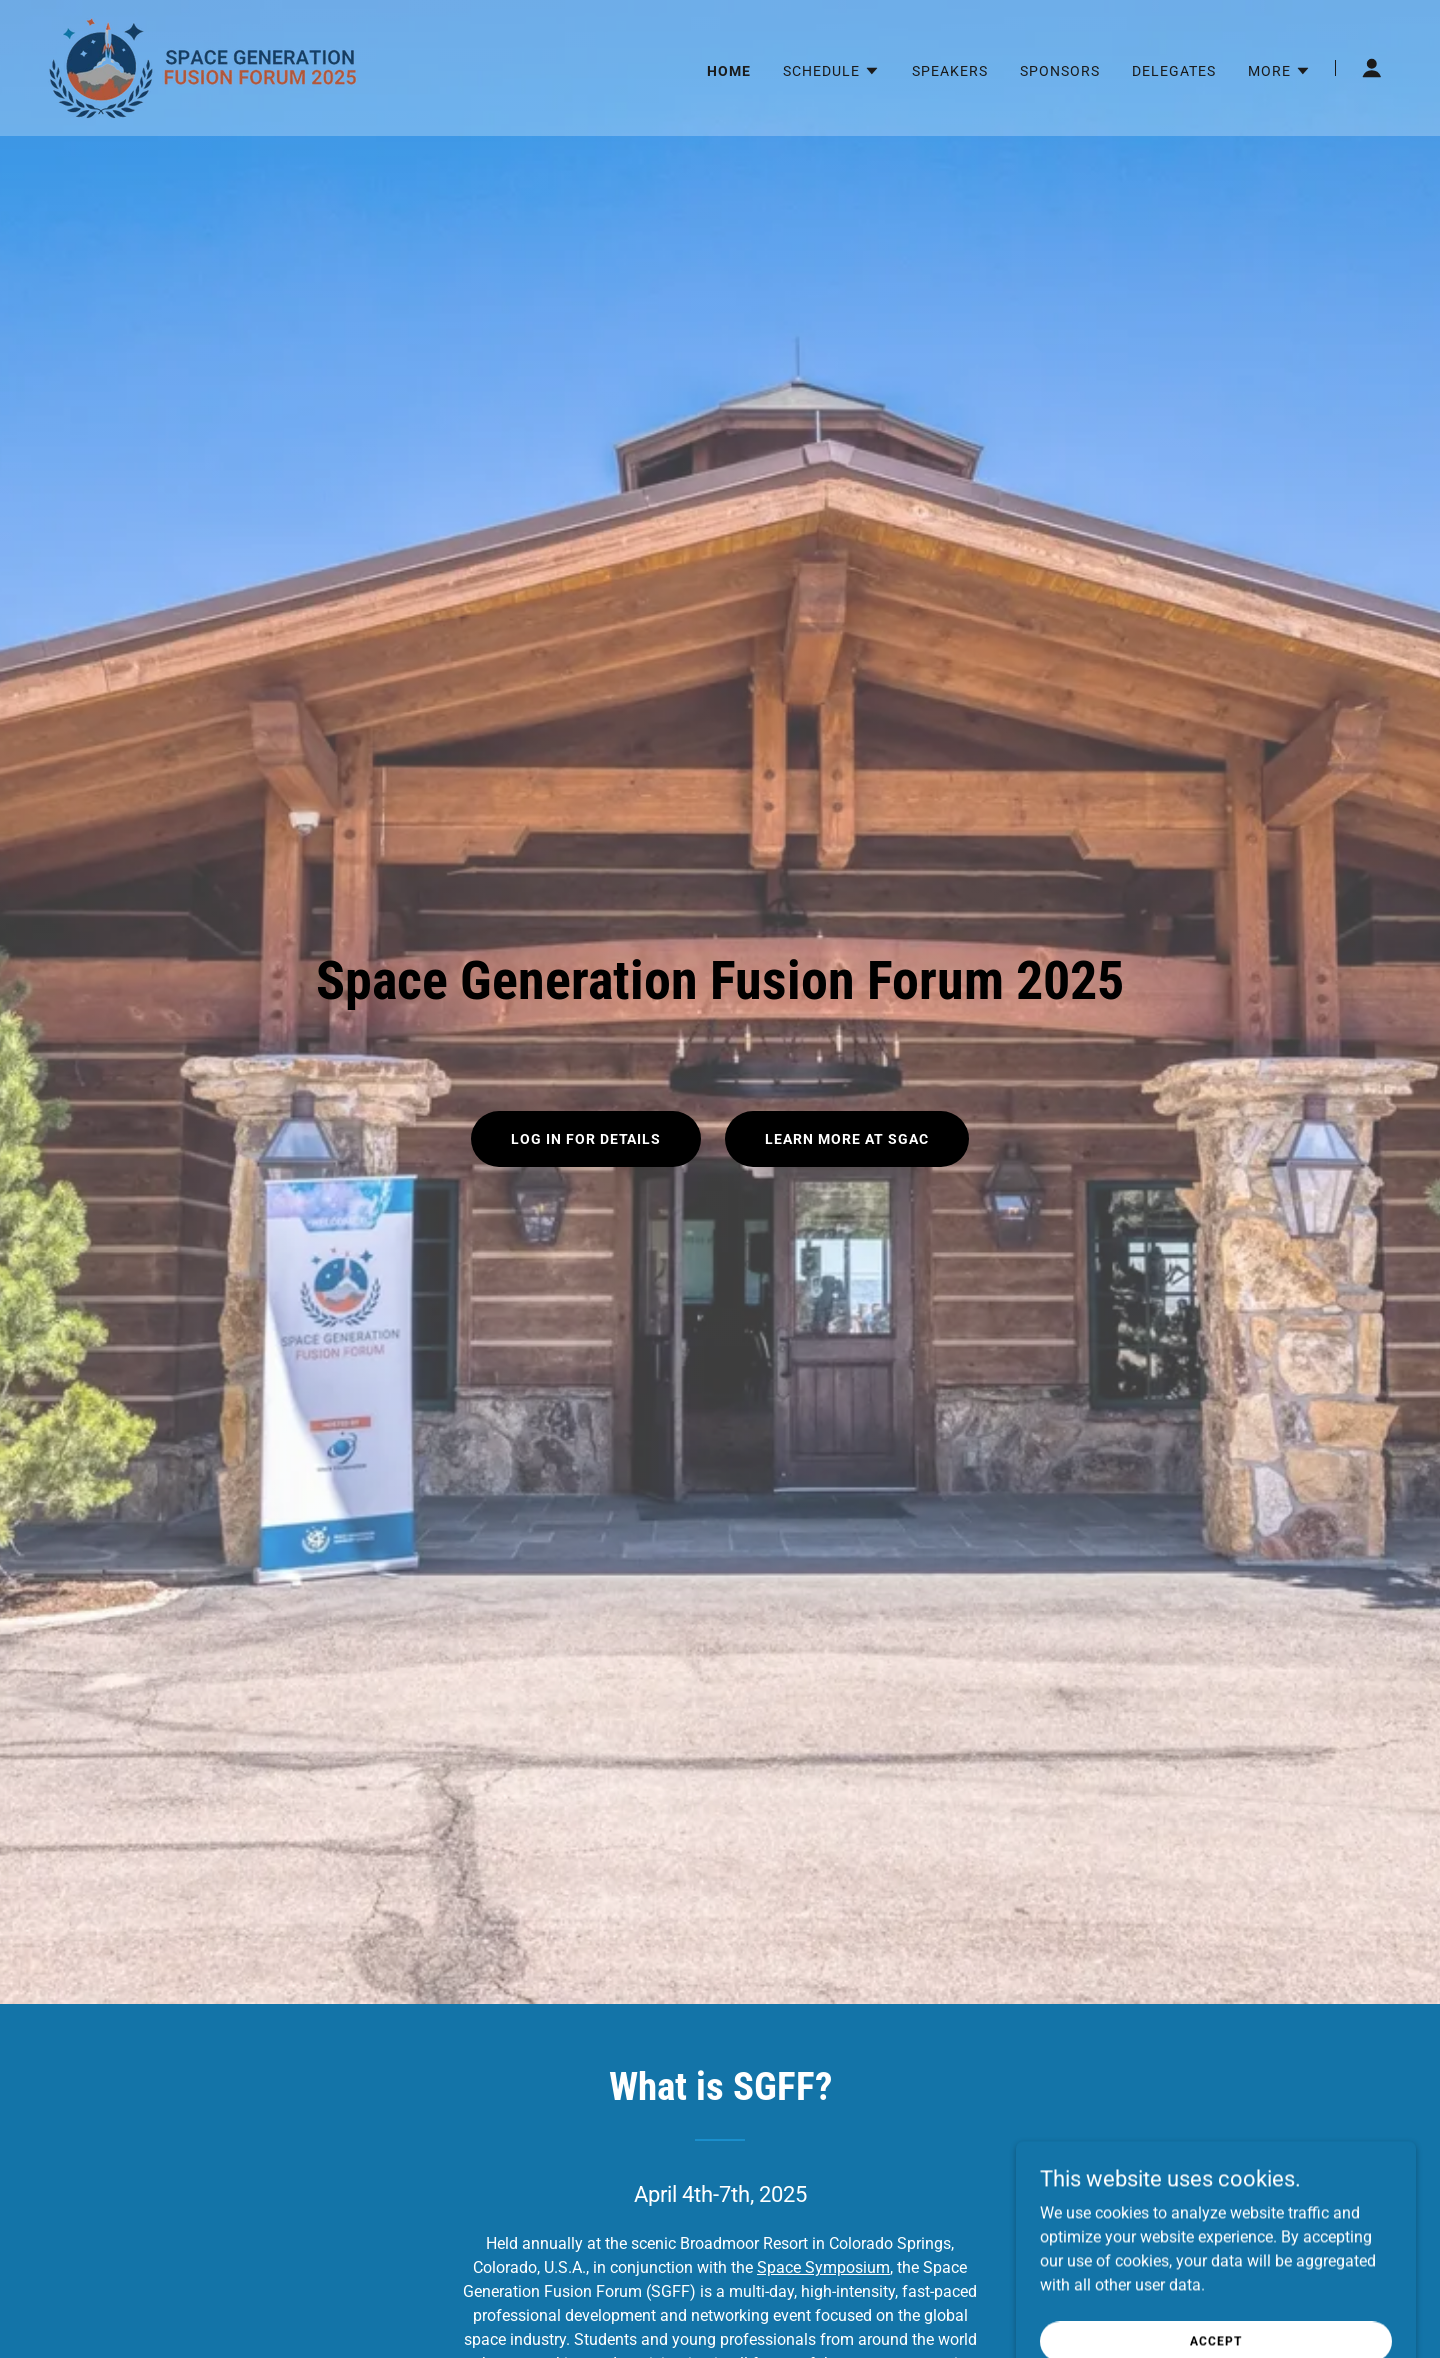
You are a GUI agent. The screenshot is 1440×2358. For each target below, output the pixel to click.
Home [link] (729, 71)
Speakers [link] (950, 71)
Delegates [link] (1174, 71)
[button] (831, 71)
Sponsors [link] (1060, 71)
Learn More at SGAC (847, 1139)
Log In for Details (586, 1139)
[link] (203, 66)
